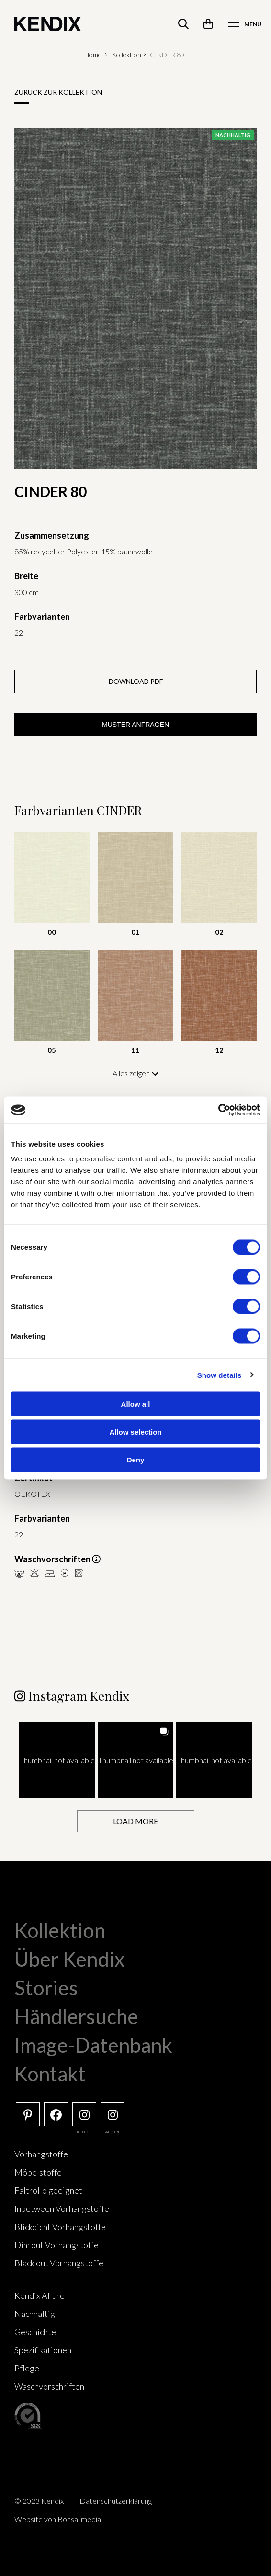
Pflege (26, 2368)
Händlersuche (76, 2016)
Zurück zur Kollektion (58, 92)
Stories (46, 1988)
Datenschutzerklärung (115, 2500)
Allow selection (135, 1432)
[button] (57, 1760)
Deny (136, 1460)
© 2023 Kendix (39, 2500)
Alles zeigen (136, 1073)
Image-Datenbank (93, 2045)
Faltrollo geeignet (48, 2190)
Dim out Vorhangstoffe (56, 2245)
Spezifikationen (42, 2350)
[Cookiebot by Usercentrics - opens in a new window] (218, 1110)
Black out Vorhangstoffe (58, 2263)
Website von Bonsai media (57, 2518)
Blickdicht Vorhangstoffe (60, 2226)
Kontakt (50, 2074)
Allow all (135, 1404)
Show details (219, 1375)
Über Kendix (69, 1959)
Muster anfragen (135, 724)
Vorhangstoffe (41, 2154)
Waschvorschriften (49, 2386)
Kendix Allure (39, 2295)
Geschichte (35, 2332)
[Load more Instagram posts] (135, 1821)
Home (93, 55)
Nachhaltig (34, 2313)
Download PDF (136, 681)
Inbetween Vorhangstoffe (61, 2208)
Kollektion (126, 55)
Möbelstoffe (38, 2172)
